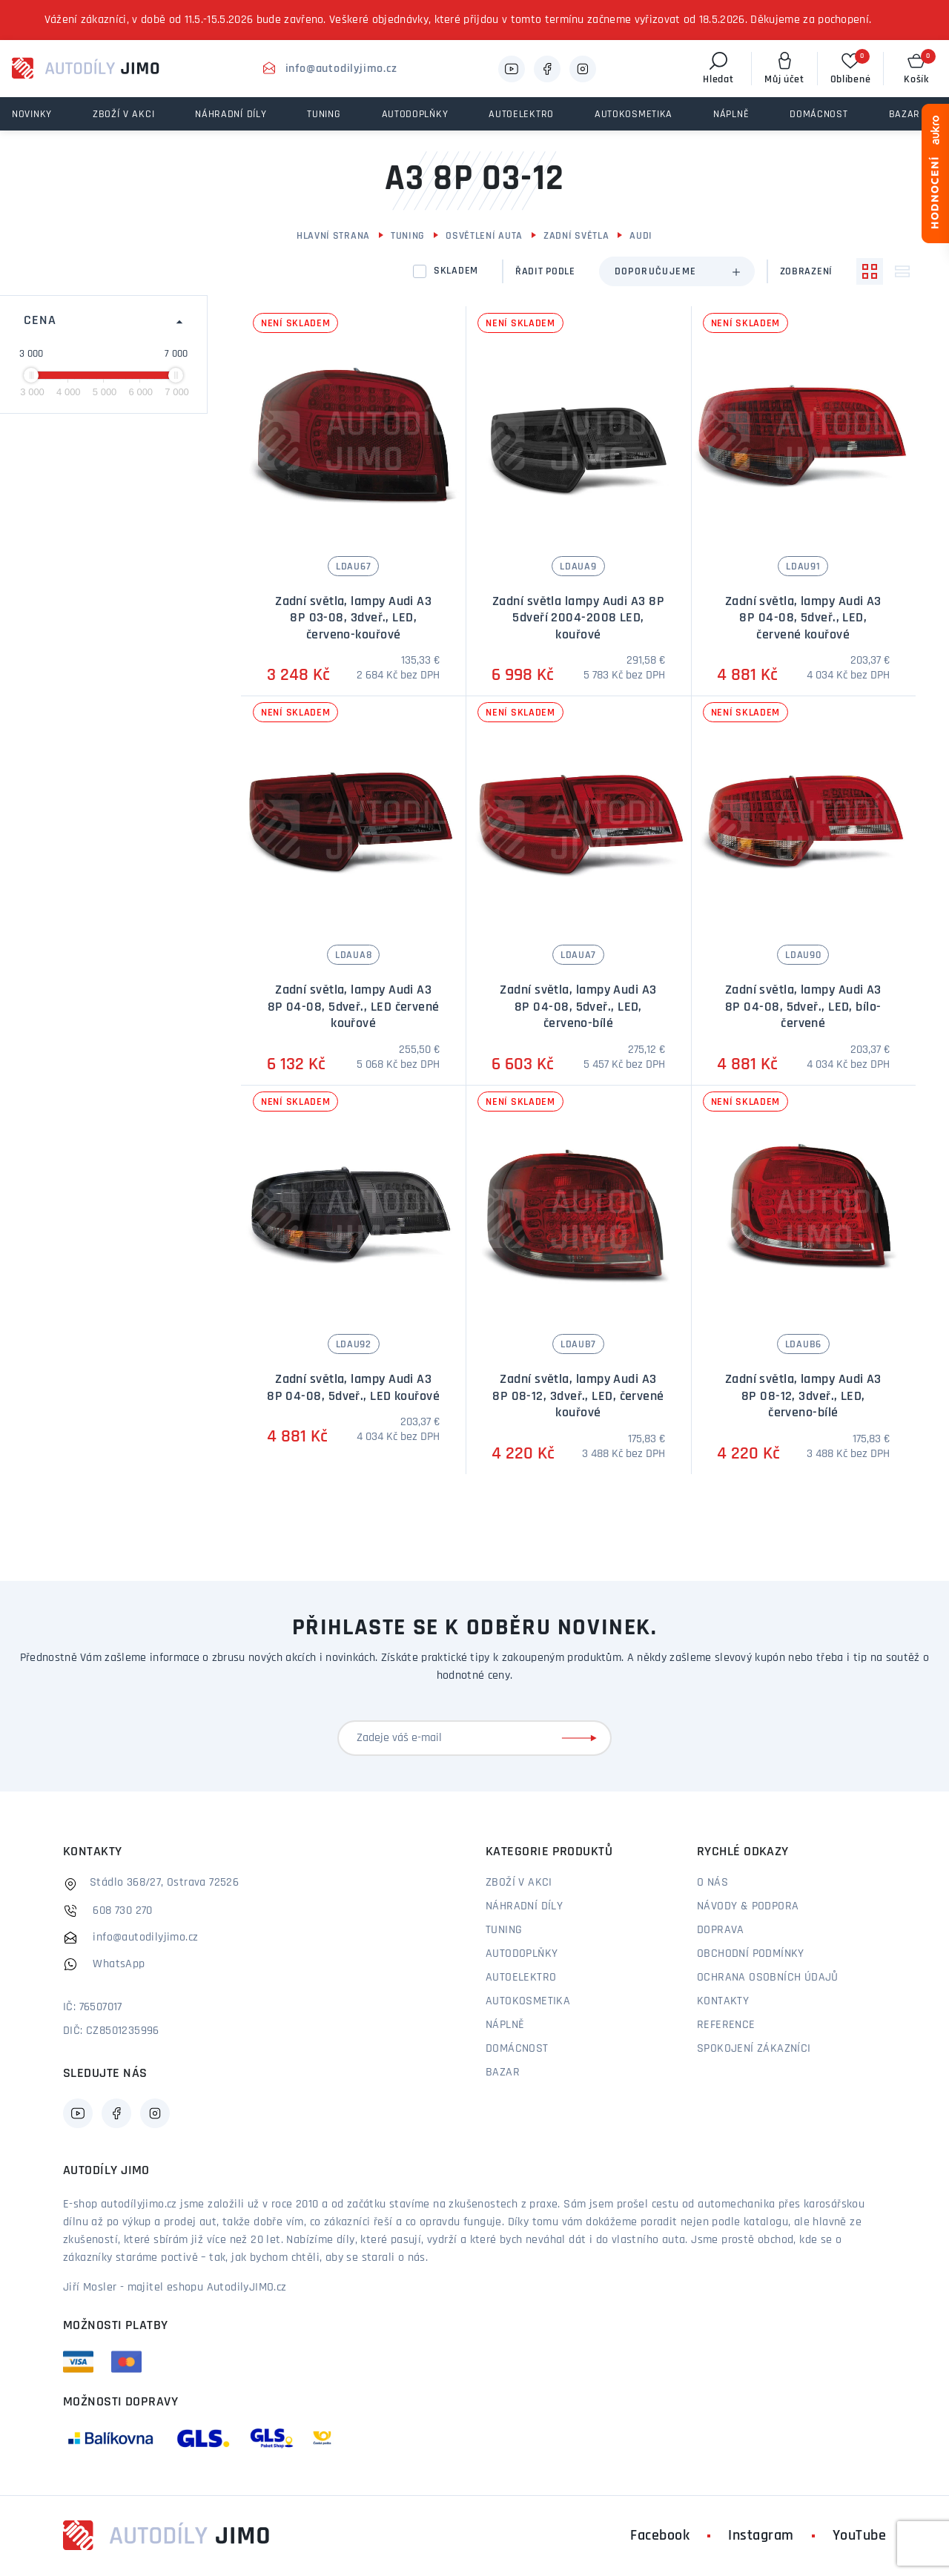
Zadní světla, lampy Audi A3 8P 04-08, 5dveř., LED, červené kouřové (803, 618)
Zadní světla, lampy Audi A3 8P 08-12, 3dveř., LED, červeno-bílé (803, 1396)
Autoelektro (521, 1978)
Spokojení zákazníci (754, 2049)
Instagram (761, 2536)
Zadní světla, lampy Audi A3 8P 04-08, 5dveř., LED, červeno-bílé (578, 1007)
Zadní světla (576, 236)
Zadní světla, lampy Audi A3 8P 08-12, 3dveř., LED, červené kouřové (578, 1396)
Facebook (660, 2536)
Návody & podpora (747, 1906)
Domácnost (517, 2049)
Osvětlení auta (484, 236)
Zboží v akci (519, 1883)
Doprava (720, 1930)
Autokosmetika (528, 2001)
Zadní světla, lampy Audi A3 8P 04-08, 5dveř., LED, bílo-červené (803, 1007)
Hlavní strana (333, 236)
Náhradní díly (524, 1906)
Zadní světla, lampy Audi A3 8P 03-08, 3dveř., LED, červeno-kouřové (353, 618)
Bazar (503, 2072)
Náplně (505, 2025)
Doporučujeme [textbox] (656, 271)
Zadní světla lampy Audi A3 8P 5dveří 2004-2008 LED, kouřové (578, 618)
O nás (712, 1883)
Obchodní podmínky (750, 1954)
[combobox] (677, 271)
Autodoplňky (522, 1954)
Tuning (408, 236)
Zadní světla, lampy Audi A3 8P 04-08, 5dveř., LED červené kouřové (354, 1007)
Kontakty (723, 2001)
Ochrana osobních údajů (768, 1978)
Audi (640, 236)
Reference (726, 2025)
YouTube (860, 2536)
